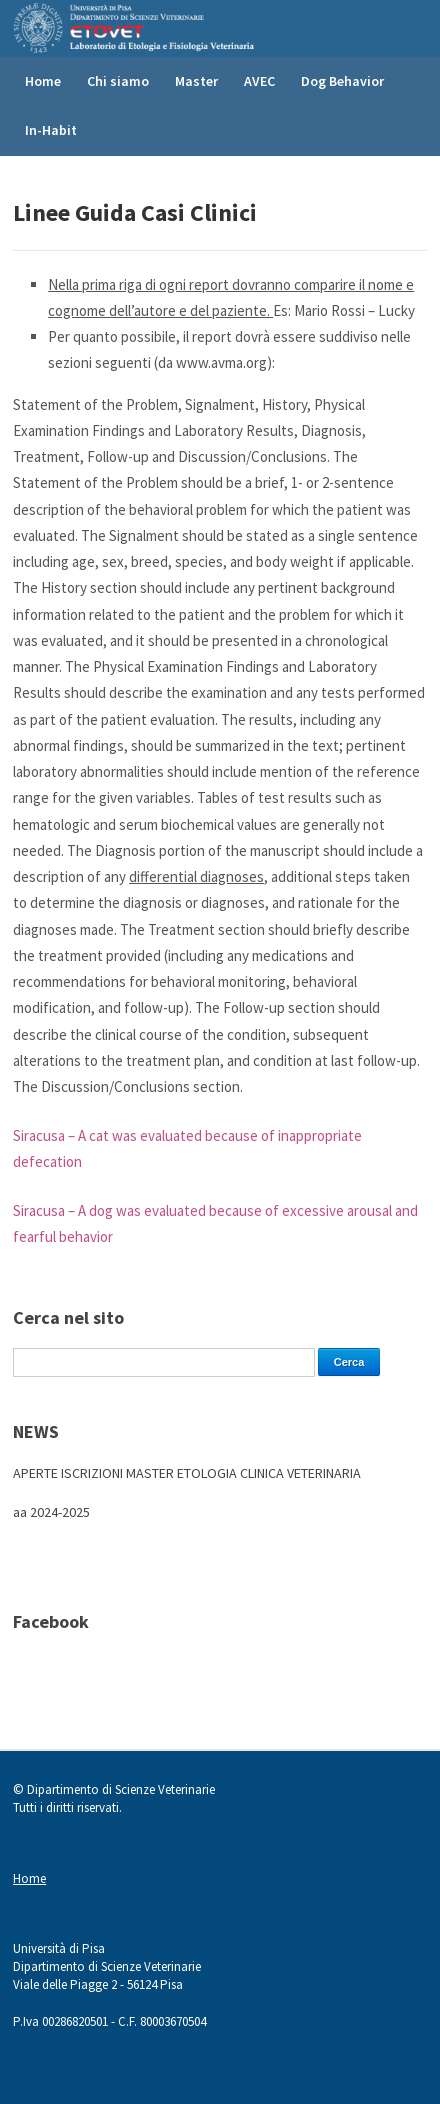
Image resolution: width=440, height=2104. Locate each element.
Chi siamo (118, 81)
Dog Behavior (342, 81)
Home (43, 81)
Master (196, 81)
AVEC (259, 81)
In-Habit (51, 130)
